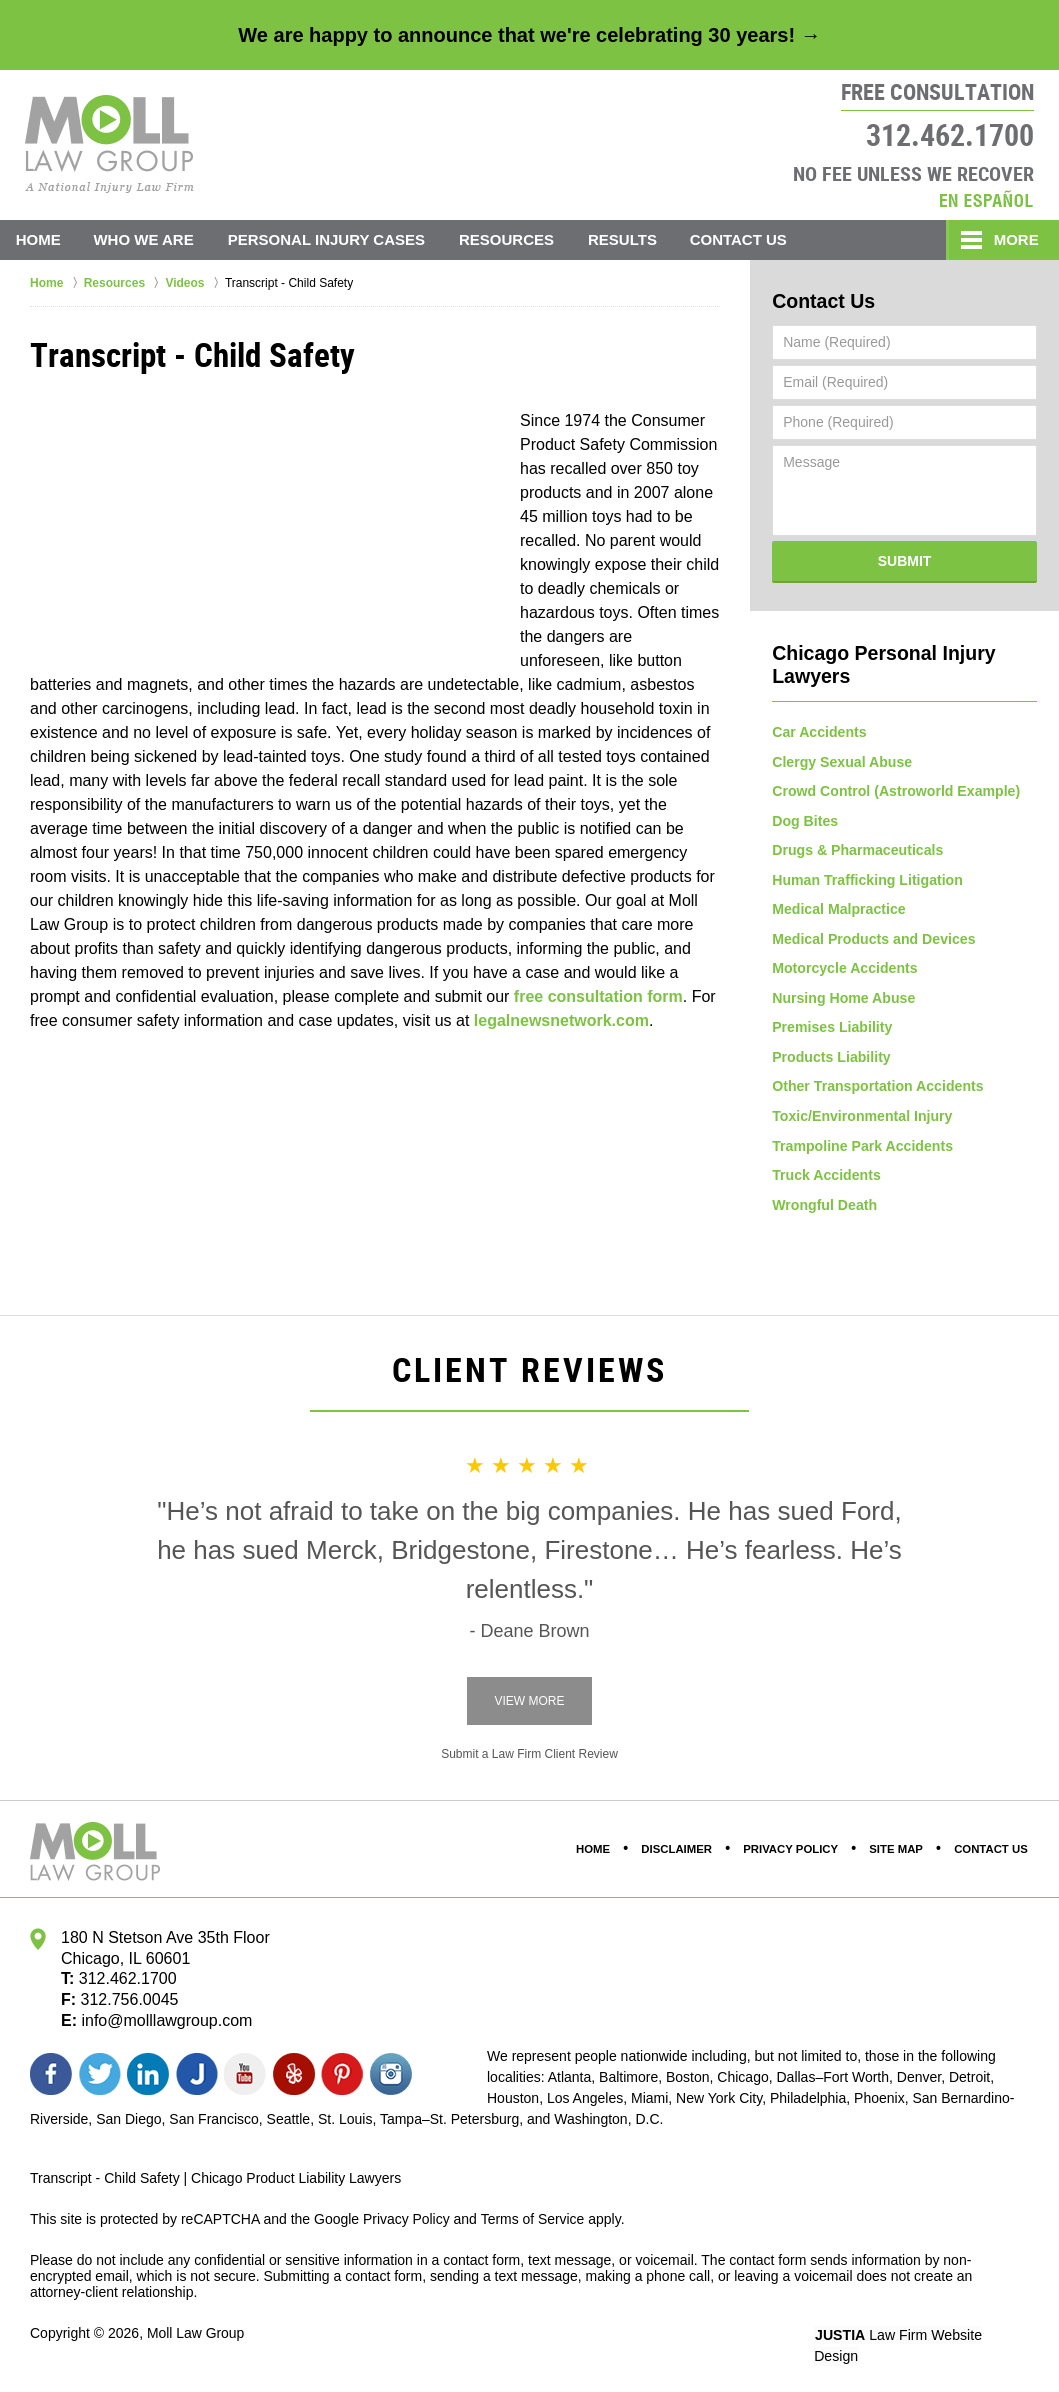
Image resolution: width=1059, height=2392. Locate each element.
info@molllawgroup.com (166, 2025)
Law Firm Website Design (922, 2341)
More (1014, 239)
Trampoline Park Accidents (861, 1150)
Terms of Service (533, 2224)
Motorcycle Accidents (844, 970)
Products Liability (830, 1060)
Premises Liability (831, 1030)
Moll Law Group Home (109, 144)
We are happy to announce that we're (529, 35)
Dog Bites (804, 820)
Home (39, 239)
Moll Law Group (196, 2339)
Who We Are (146, 239)
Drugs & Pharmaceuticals (857, 850)
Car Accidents (819, 730)
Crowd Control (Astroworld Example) (895, 790)
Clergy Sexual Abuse (841, 760)
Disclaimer (679, 1855)
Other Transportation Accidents (877, 1090)
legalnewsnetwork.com (561, 1020)
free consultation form (598, 996)
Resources (509, 239)
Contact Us (742, 239)
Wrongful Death (824, 1210)
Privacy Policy (792, 1855)
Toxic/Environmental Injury (861, 1120)
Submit (905, 560)
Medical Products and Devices (873, 940)
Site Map (897, 1855)
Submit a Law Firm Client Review (529, 1760)
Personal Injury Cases (328, 239)
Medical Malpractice (838, 910)
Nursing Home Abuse (843, 1000)
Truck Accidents (826, 1180)
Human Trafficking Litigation (866, 880)
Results (625, 239)
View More (529, 1707)
